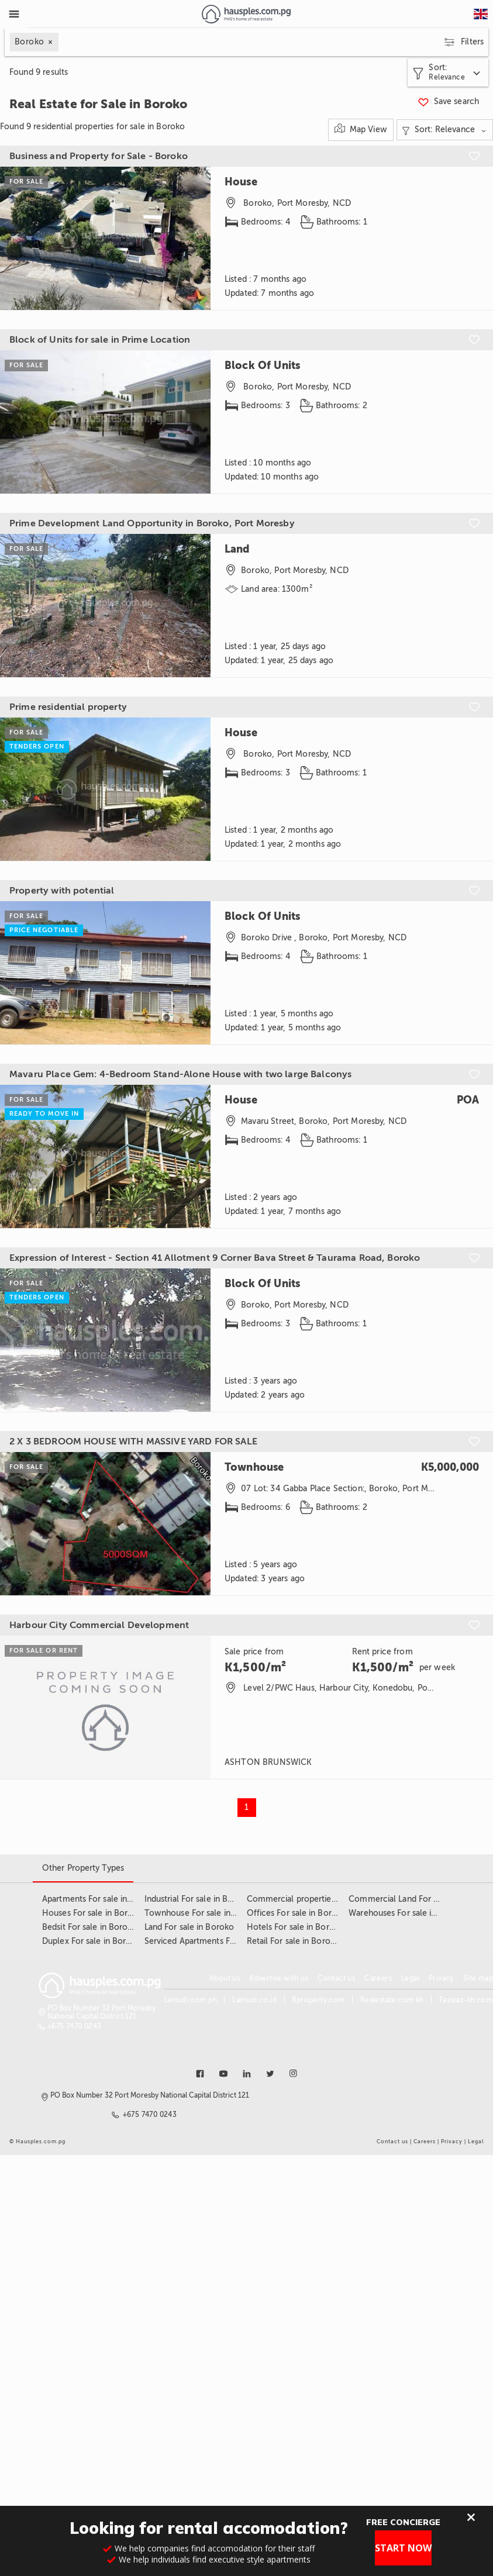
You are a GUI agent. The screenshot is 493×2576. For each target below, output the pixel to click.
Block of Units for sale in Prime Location (99, 339)
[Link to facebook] (200, 2073)
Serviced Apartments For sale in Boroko (219, 1941)
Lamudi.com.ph (190, 2000)
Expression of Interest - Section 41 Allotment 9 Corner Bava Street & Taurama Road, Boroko (214, 1258)
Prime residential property (68, 707)
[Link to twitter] (270, 2073)
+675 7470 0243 (74, 2026)
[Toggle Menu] (14, 14)
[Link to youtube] (223, 2073)
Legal (410, 1978)
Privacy (441, 1978)
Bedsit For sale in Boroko (89, 1927)
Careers (378, 1978)
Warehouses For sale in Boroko (408, 1913)
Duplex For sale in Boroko (91, 1941)
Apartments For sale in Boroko (100, 1899)
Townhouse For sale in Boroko (202, 1913)
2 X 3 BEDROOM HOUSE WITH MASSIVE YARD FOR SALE (133, 1441)
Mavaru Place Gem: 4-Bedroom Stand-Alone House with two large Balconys (180, 1074)
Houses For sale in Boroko (92, 1913)
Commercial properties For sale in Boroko (327, 1899)
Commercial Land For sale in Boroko (418, 1899)
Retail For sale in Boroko (293, 1941)
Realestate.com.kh (392, 2000)
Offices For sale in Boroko (297, 1913)
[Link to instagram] (293, 2073)
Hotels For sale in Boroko (295, 1927)
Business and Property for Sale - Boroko (98, 156)
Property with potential (61, 890)
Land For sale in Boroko (189, 1927)
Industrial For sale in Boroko (197, 1899)
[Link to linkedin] (246, 2073)
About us (224, 1978)
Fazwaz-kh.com (466, 2000)
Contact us (336, 1978)
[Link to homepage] (245, 14)
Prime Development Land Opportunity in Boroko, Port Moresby (152, 523)
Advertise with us (278, 1978)
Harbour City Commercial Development (99, 1625)
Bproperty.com (318, 2000)
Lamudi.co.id (254, 2000)
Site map (478, 1978)
